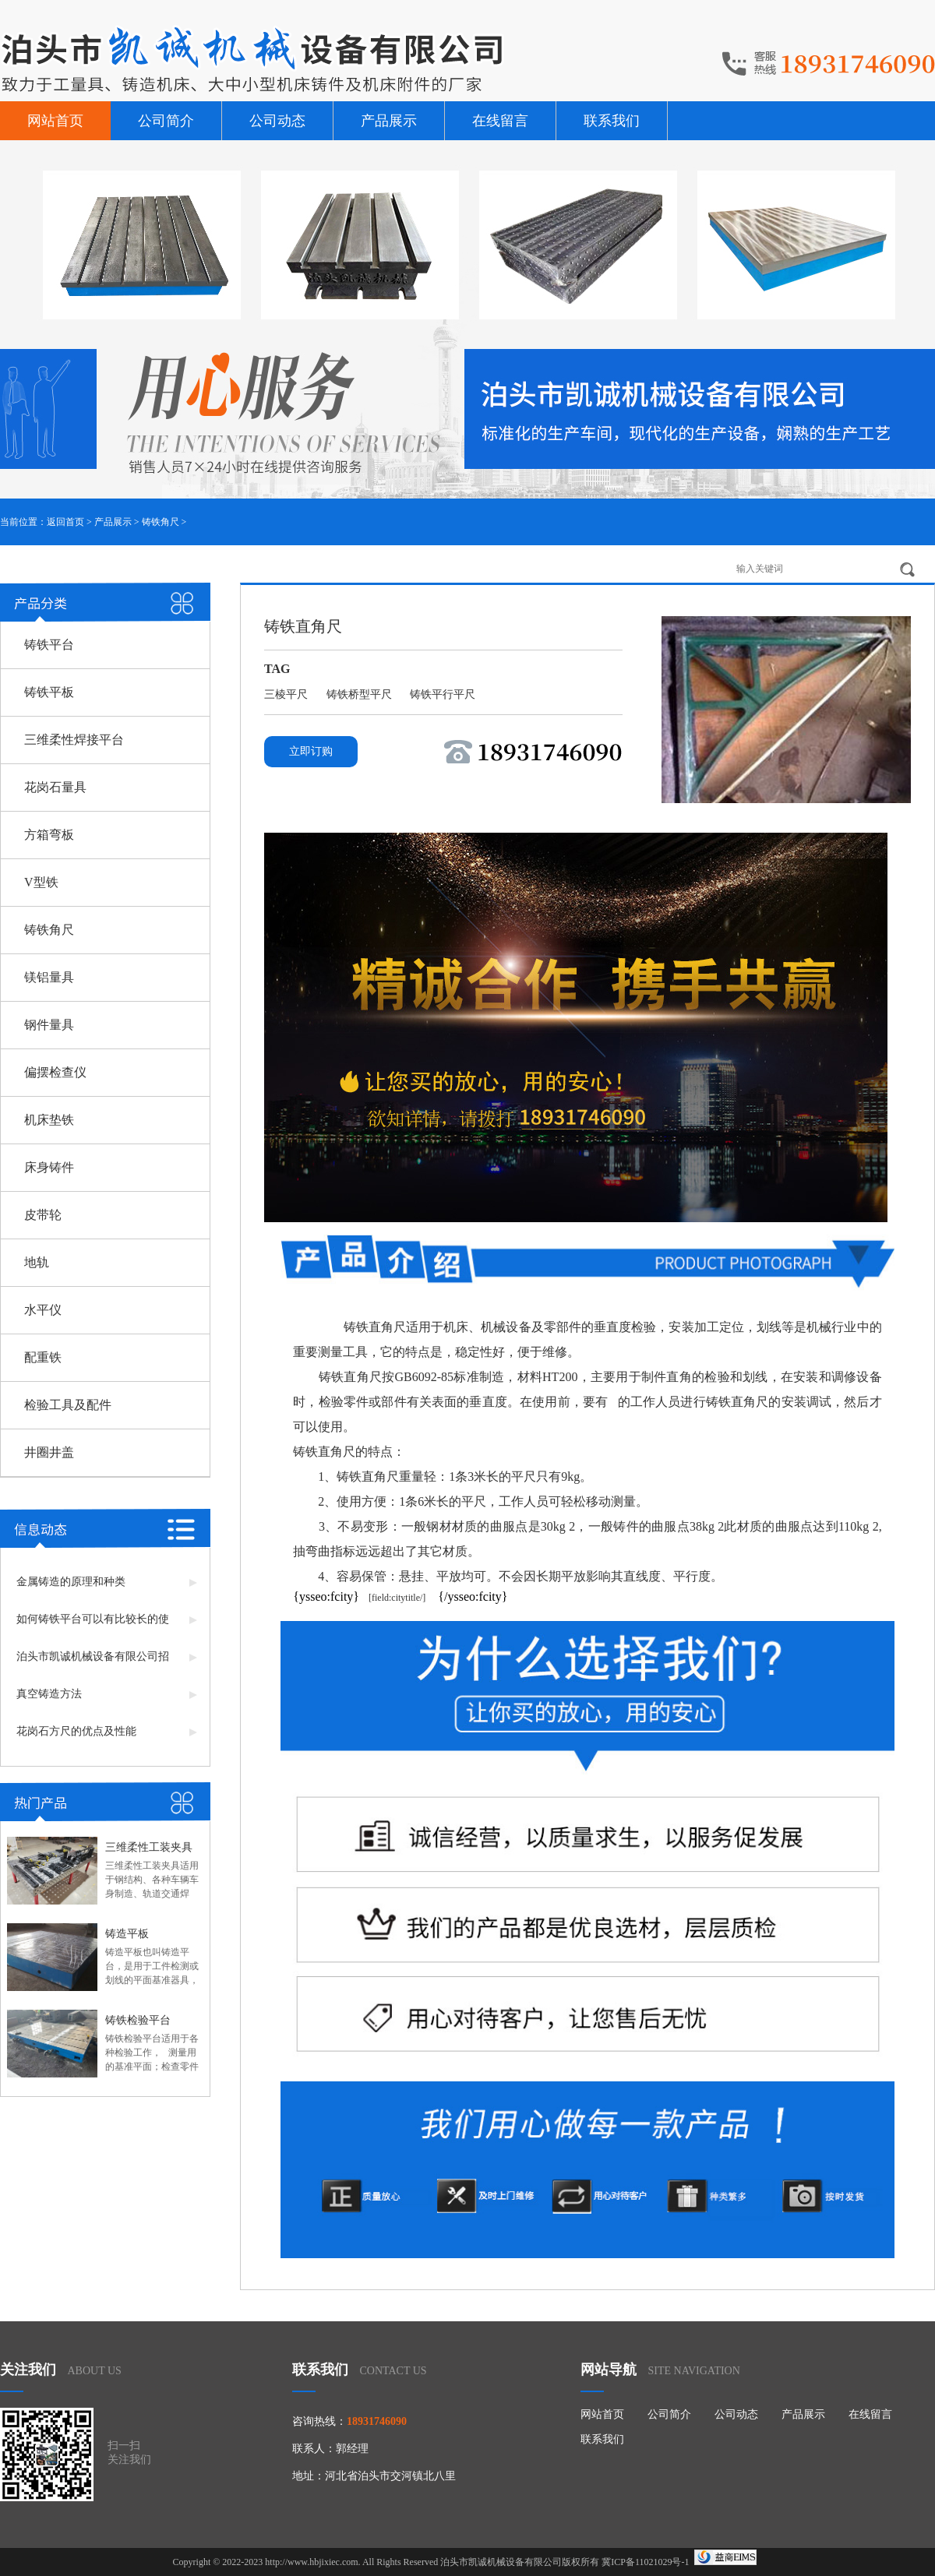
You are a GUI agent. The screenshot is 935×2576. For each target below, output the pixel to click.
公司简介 (166, 121)
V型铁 (41, 882)
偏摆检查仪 (55, 1072)
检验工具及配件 (67, 1404)
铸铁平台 (49, 644)
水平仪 (43, 1309)
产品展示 (389, 121)
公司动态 (277, 121)
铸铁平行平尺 (442, 694)
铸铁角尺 (160, 521)
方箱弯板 (49, 834)
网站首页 (55, 121)
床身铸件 (49, 1167)
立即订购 (311, 751)
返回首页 (65, 521)
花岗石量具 (55, 787)
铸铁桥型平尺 (360, 694)
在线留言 (500, 121)
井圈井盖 (49, 1452)
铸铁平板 (49, 692)
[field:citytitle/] (392, 1597)
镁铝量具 (49, 977)
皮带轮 (43, 1214)
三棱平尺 (287, 694)
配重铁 (43, 1357)
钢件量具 (49, 1024)
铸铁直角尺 (375, 1327)
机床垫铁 (49, 1119)
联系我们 (612, 121)
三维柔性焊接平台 (74, 739)
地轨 (36, 1262)
